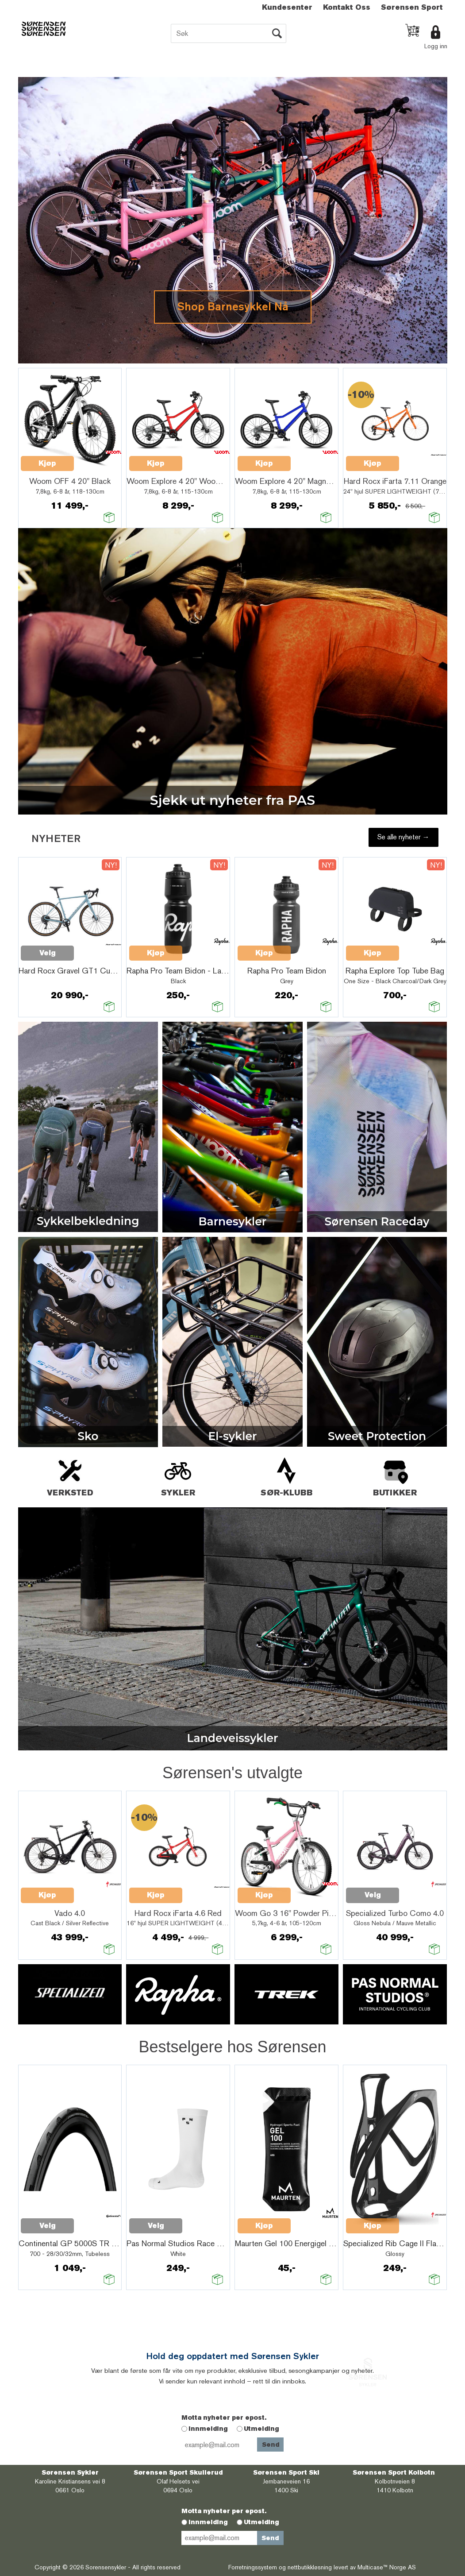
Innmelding (208, 2428)
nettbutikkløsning (310, 2567)
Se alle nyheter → (403, 837)
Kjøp (47, 463)
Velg (47, 953)
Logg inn (435, 46)
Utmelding (261, 2428)
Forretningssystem (252, 2567)
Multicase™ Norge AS (386, 2567)
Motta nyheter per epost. (223, 2417)
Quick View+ (97, 458)
